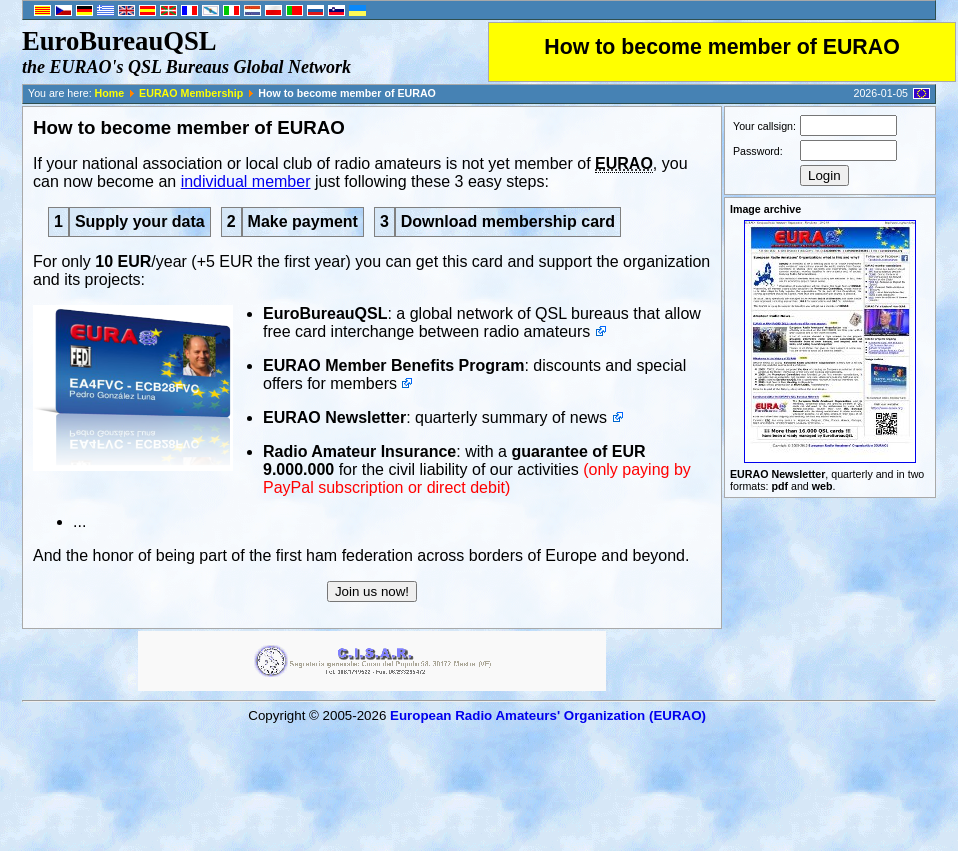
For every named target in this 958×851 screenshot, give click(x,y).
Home (110, 93)
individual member (246, 181)
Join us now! (372, 591)
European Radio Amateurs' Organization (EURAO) (548, 715)
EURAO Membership (191, 93)
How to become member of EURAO (722, 47)
